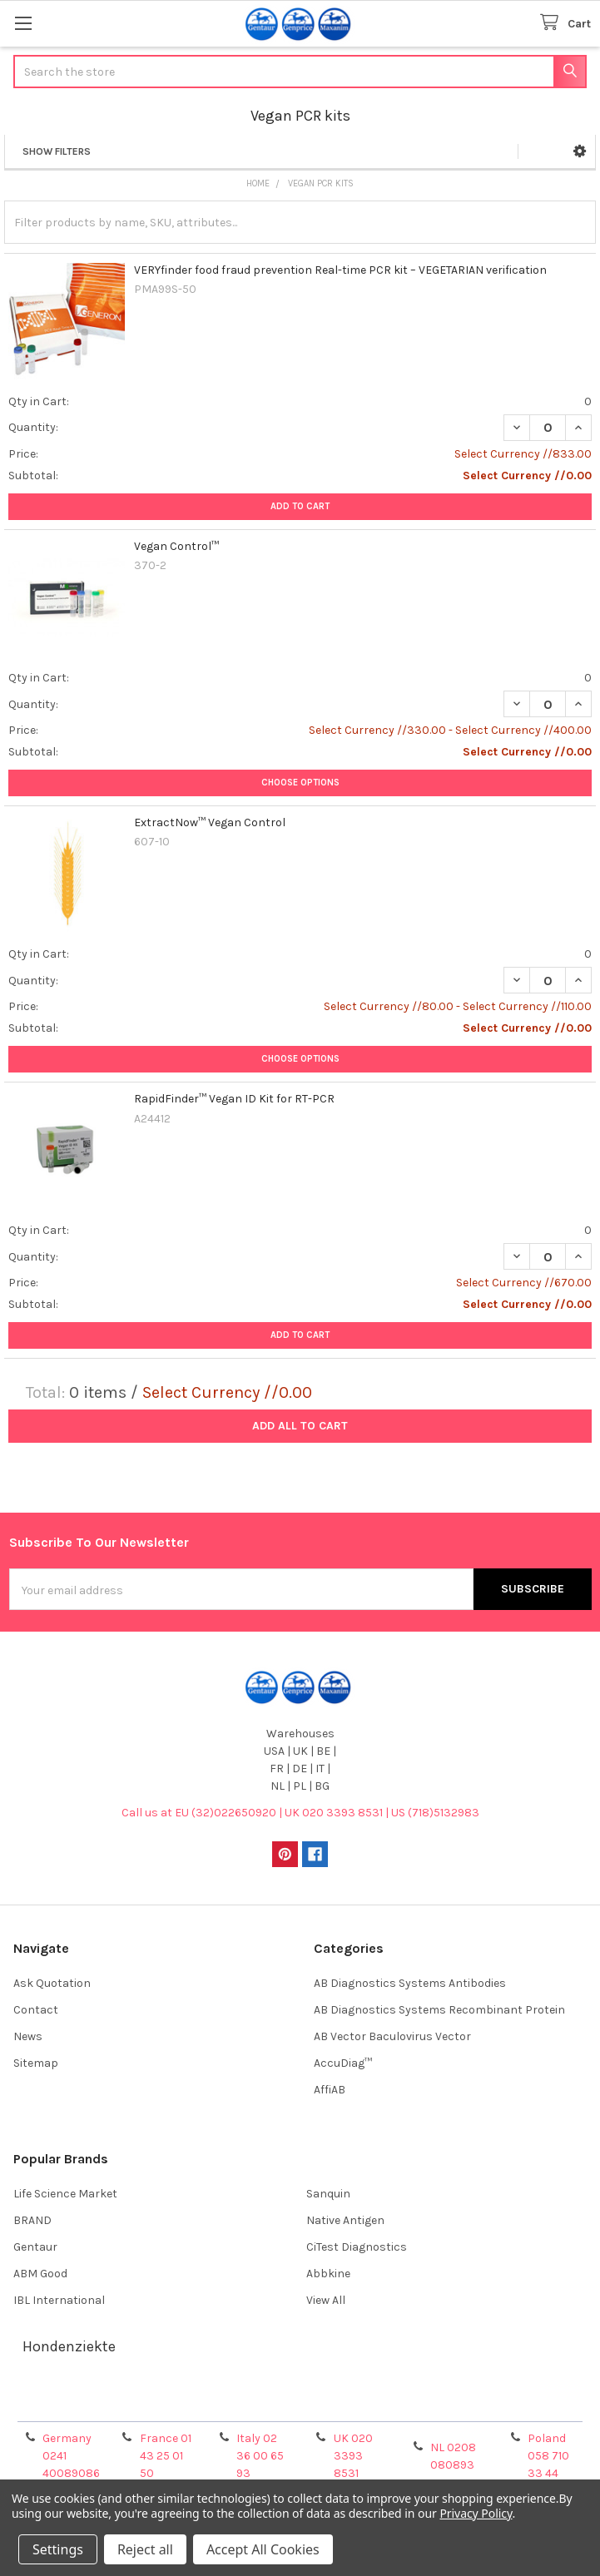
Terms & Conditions (82, 2402)
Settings (57, 2549)
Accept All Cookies (263, 2549)
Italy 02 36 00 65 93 (260, 2455)
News (27, 2036)
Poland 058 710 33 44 (548, 2455)
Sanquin (328, 2194)
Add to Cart (300, 506)
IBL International (59, 2300)
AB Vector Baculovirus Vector (392, 2036)
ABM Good (40, 2273)
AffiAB (329, 2090)
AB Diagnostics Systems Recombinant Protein (439, 2010)
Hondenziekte (69, 2346)
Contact (35, 2010)
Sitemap (35, 2063)
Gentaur (35, 2247)
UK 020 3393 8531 (353, 2455)
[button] (579, 151)
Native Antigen (345, 2220)
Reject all (145, 2549)
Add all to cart (300, 1426)
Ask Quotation (52, 1983)
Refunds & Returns (373, 2402)
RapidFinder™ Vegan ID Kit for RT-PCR (234, 1099)
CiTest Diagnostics (356, 2247)
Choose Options (300, 782)
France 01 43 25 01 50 (165, 2455)
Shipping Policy (227, 2402)
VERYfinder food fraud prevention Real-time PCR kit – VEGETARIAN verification (340, 270)
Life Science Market (65, 2194)
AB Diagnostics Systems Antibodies (410, 1983)
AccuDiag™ (343, 2063)
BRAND (32, 2220)
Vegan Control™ (176, 546)
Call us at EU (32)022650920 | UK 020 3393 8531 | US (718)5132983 (300, 1813)
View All (325, 2300)
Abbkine (328, 2273)
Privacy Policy (518, 2402)
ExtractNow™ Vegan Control (209, 822)
